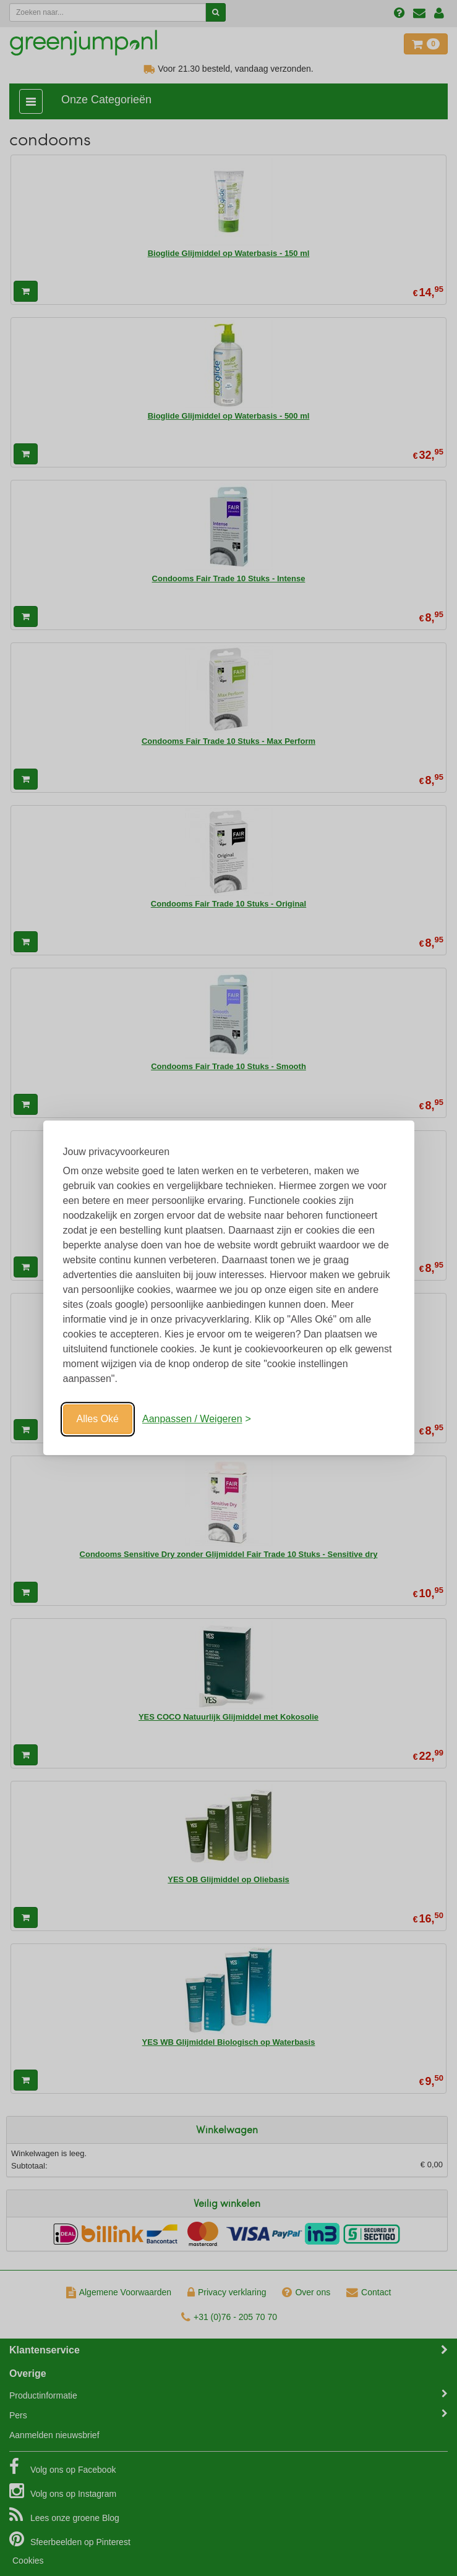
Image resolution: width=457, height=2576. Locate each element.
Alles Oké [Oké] (98, 1419)
